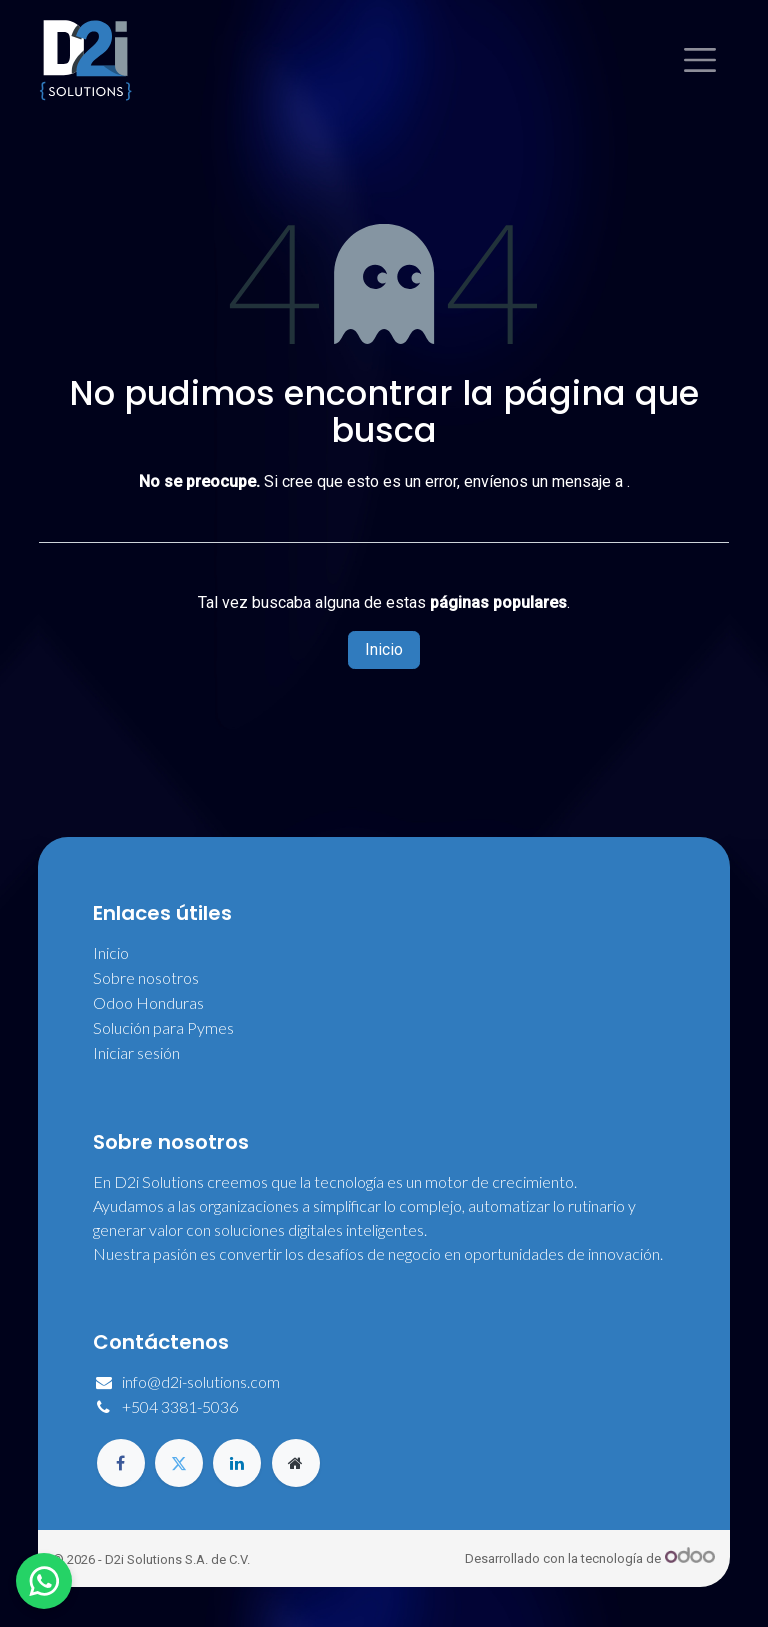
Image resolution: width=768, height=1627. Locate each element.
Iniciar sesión (136, 1052)
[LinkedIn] (237, 1463)
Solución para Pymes (163, 1027)
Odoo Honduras (148, 1002)
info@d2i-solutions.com (201, 1381)
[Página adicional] (296, 1463)
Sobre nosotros (146, 977)
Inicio (384, 649)
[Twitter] (179, 1463)
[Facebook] (121, 1463)
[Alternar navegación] (700, 60)
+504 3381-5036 (180, 1406)
